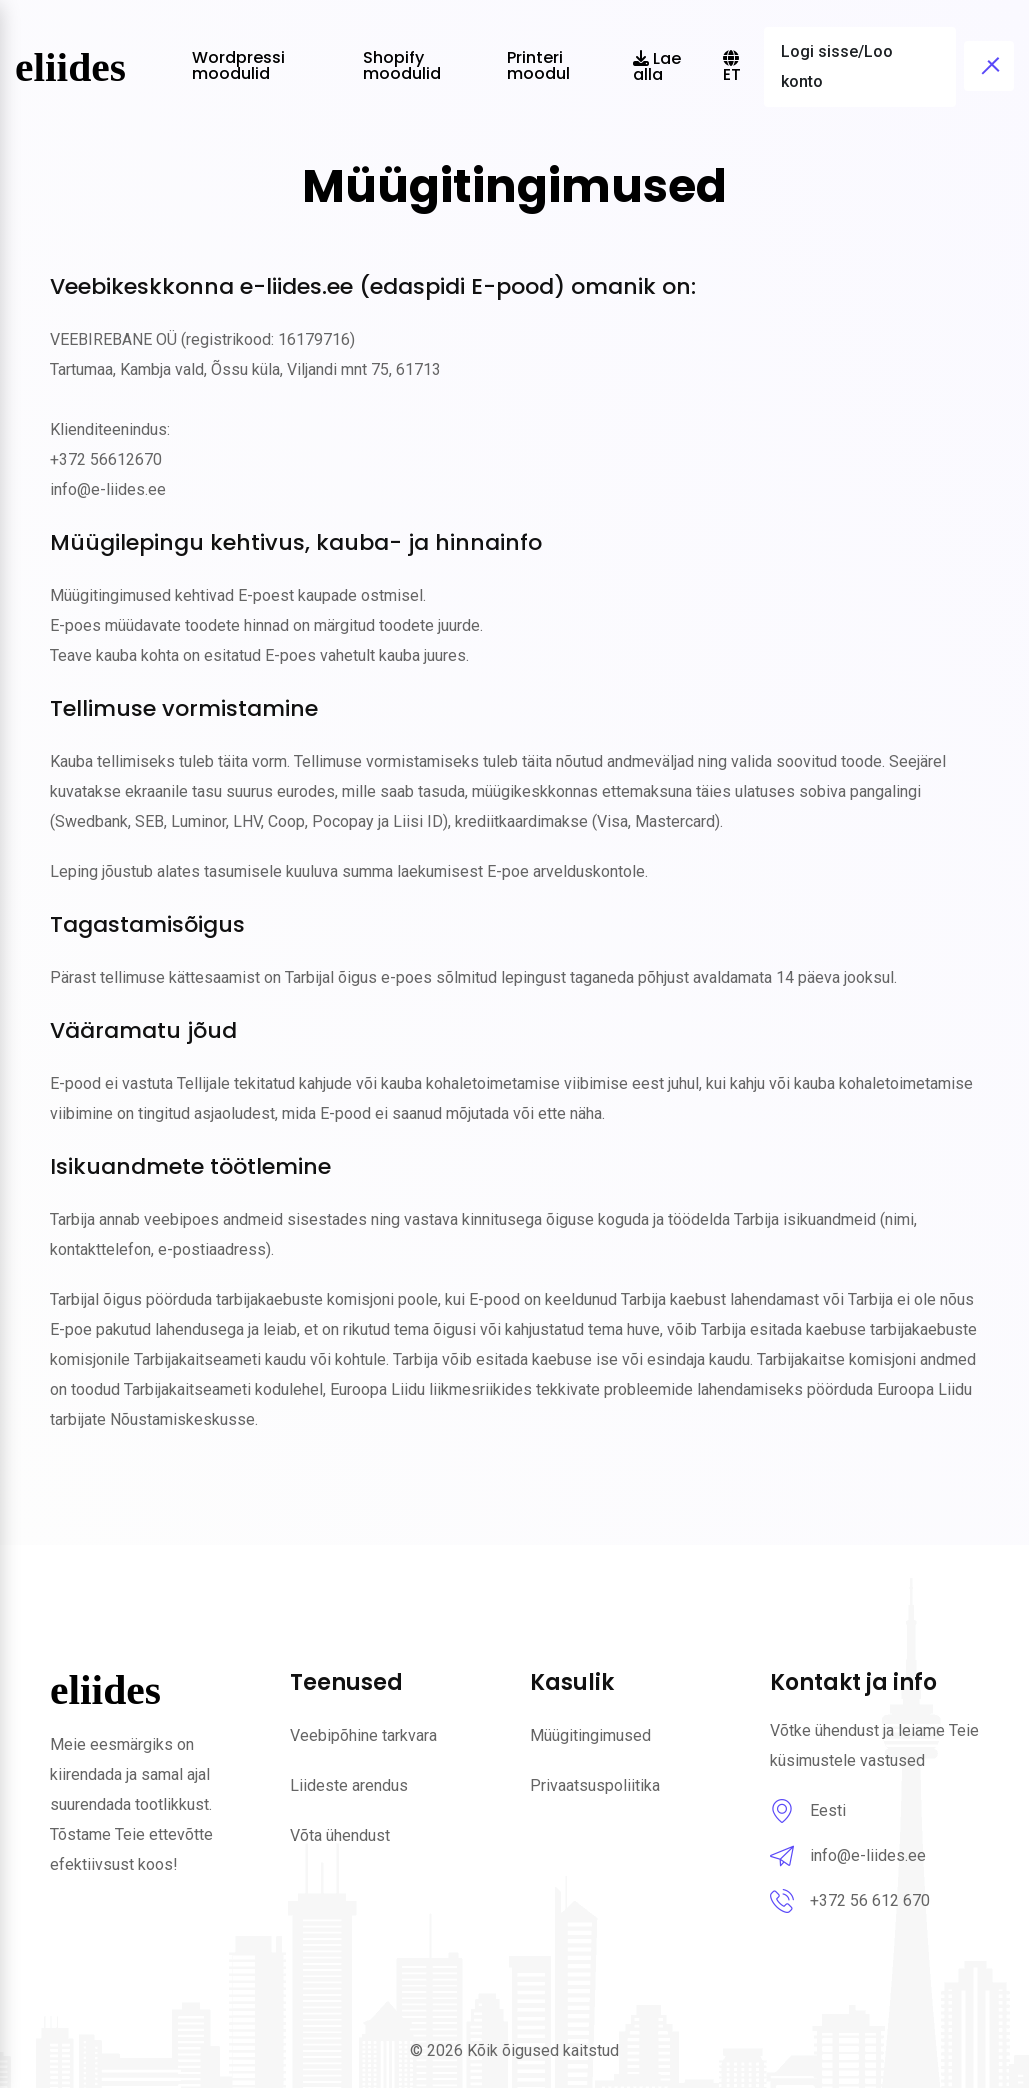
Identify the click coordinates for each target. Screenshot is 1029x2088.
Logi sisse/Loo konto (837, 66)
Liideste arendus (349, 1785)
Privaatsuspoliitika (595, 1785)
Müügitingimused (590, 1735)
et (732, 68)
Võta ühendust (340, 1835)
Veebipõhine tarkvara (363, 1735)
